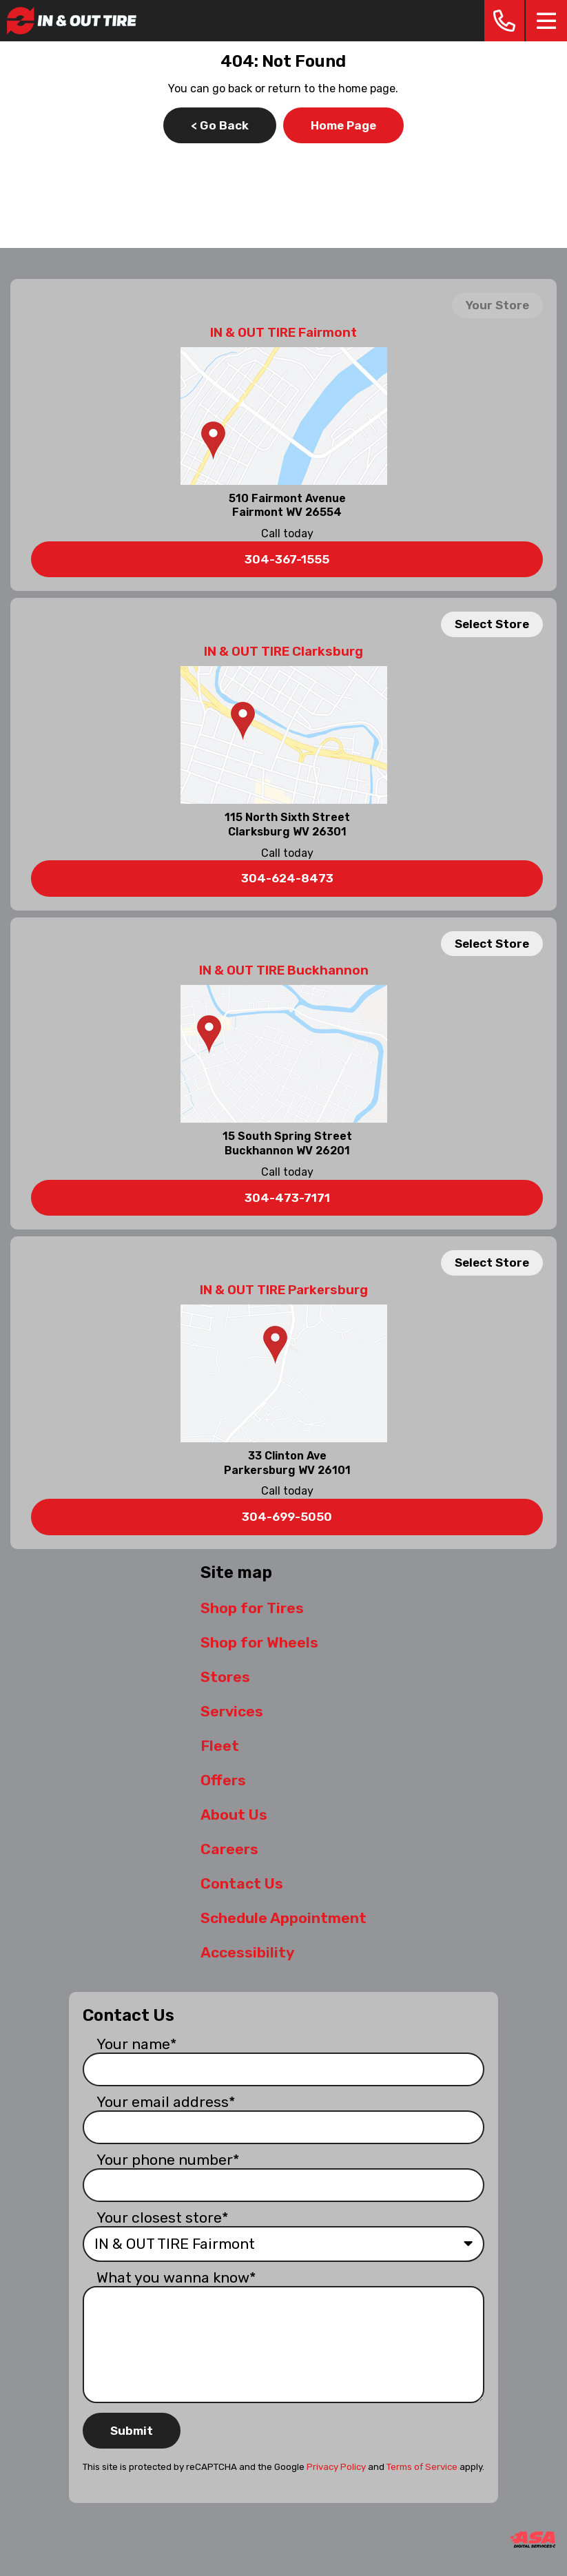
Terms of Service (421, 2467)
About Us (233, 1814)
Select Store (492, 624)
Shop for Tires (252, 1608)
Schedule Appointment (283, 1917)
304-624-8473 (287, 878)
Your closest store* (162, 2217)
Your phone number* (168, 2159)
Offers (223, 1780)
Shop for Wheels (259, 1642)
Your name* (136, 2044)
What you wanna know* (176, 2277)
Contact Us (241, 1883)
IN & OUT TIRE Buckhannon (284, 970)
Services (231, 1711)
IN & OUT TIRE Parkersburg (284, 1290)
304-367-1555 (287, 559)
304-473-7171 (287, 1198)
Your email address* (166, 2101)
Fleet (219, 1745)
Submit (131, 2431)
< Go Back (220, 125)
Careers (229, 1849)
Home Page (343, 125)
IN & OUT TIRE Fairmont (283, 332)
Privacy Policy (336, 2467)
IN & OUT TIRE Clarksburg (283, 651)
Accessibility (247, 1952)
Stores (225, 1676)
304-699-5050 (287, 1517)
